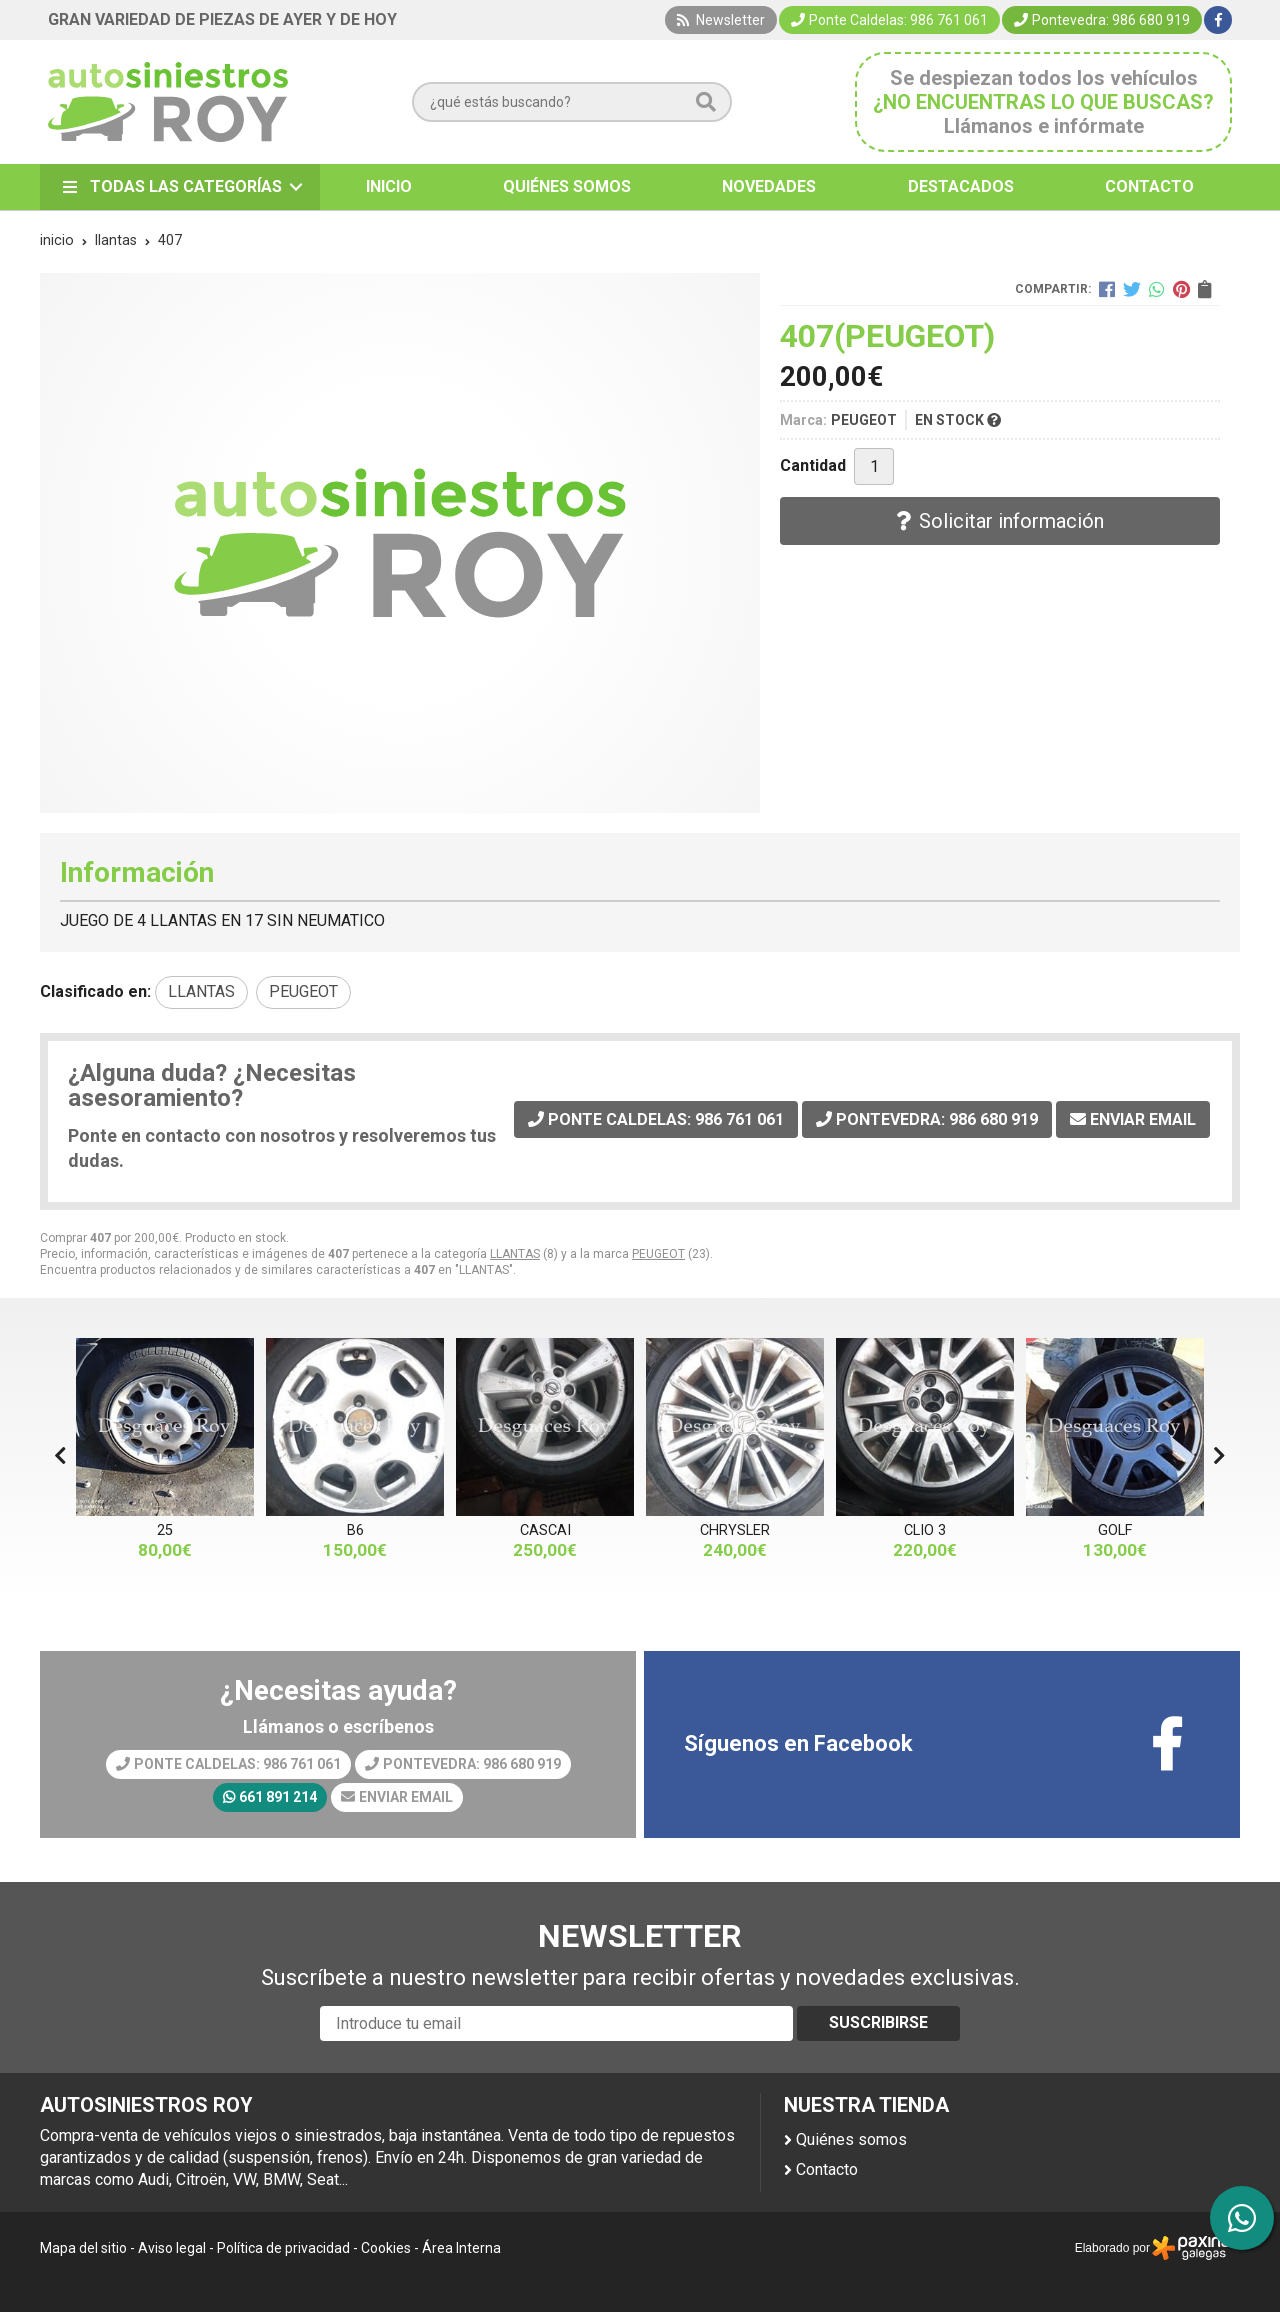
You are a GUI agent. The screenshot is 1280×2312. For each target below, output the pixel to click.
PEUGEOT (658, 1254)
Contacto (827, 2169)
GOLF (1115, 1530)
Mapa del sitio (83, 2248)
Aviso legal (172, 2248)
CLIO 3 (925, 1530)
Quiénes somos (851, 2139)
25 (165, 1530)
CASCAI (545, 1530)
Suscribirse (878, 2022)
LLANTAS (515, 1254)
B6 (355, 1530)
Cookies (386, 2248)
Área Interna (461, 2248)
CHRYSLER (735, 1530)
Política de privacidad (283, 2248)
